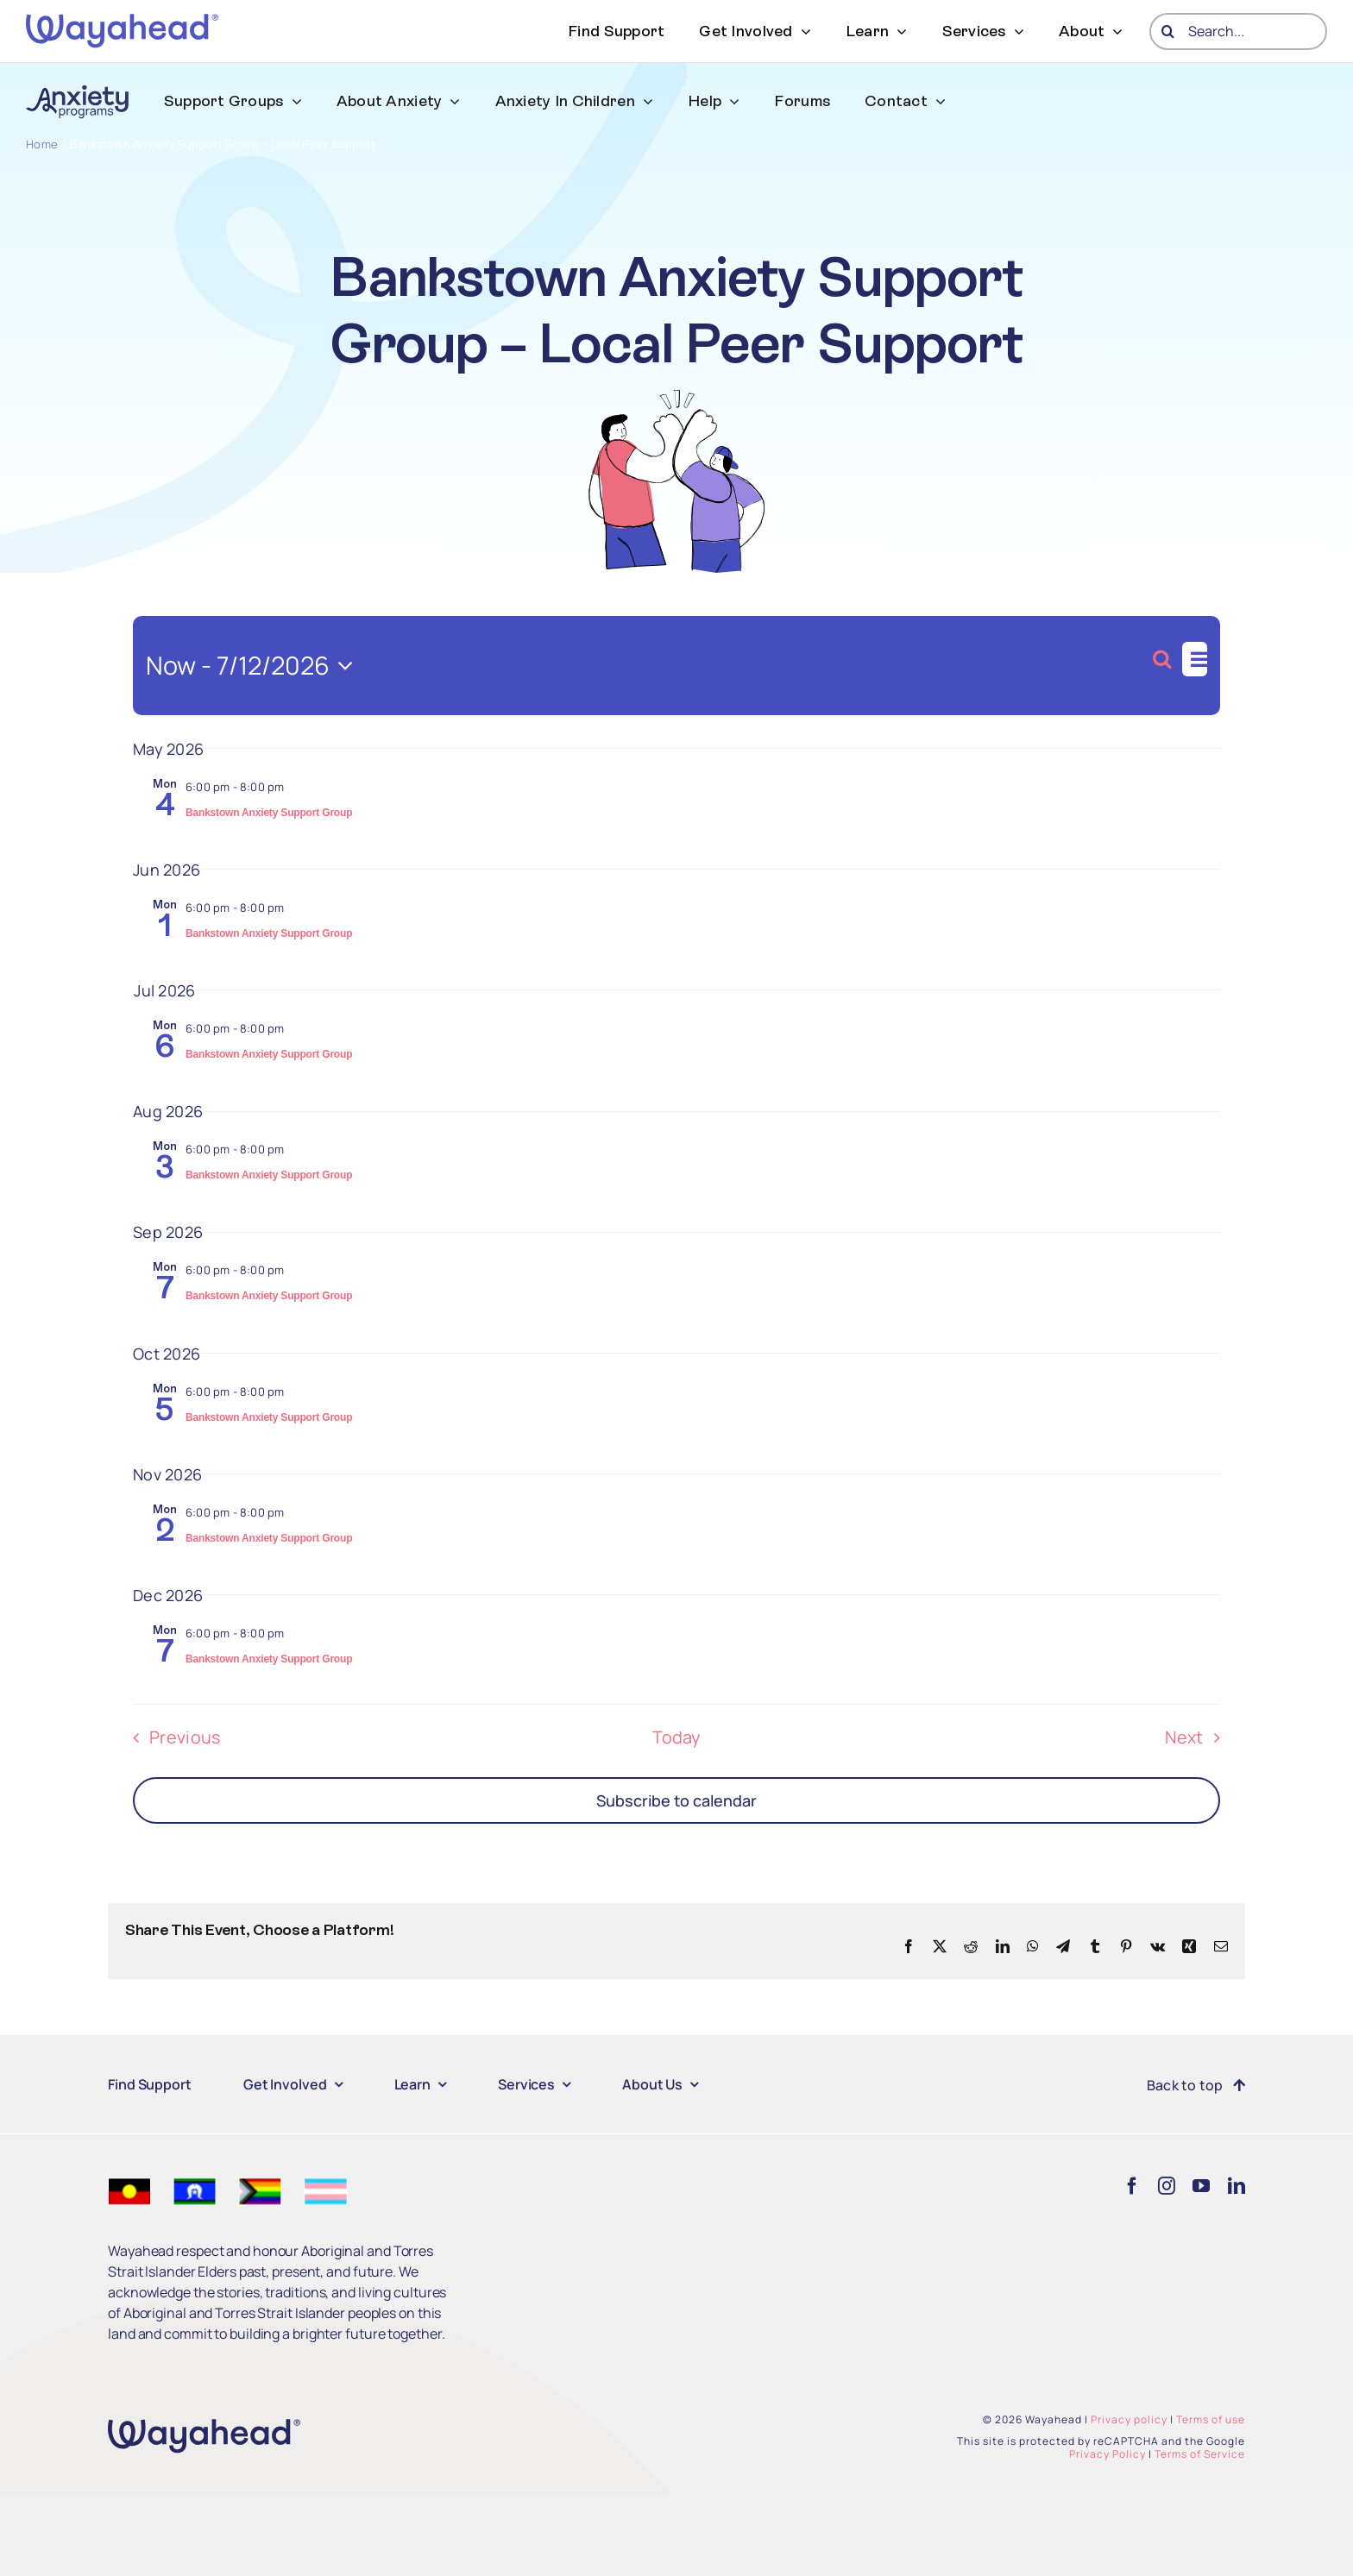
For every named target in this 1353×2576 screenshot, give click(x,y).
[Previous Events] (171, 1737)
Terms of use (1210, 2419)
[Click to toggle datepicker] (254, 665)
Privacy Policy (1107, 2454)
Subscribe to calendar (676, 1800)
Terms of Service (1200, 2454)
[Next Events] (1197, 1737)
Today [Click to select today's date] (676, 1737)
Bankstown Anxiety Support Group (269, 813)
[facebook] (1132, 2186)
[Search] (1167, 31)
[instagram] (1166, 2186)
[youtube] (1201, 2186)
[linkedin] (1236, 2186)
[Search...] (1238, 31)
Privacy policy (1129, 2419)
